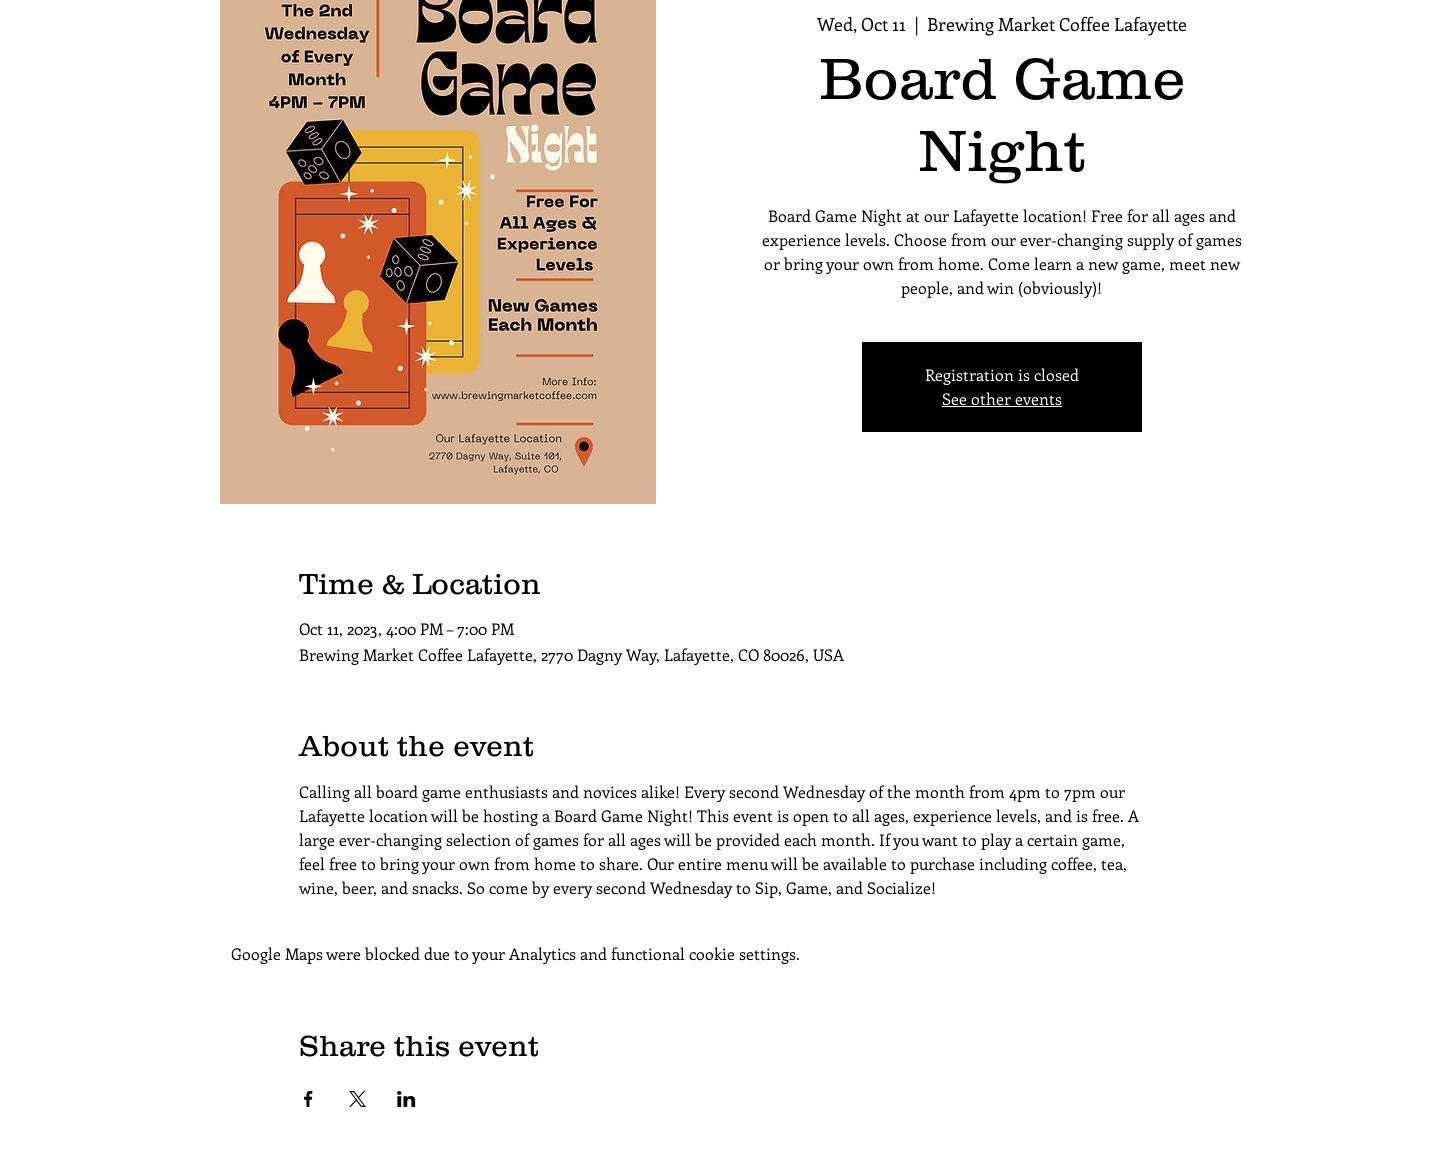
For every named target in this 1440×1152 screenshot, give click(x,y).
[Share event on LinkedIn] (406, 1099)
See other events (1002, 398)
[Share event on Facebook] (308, 1099)
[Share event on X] (357, 1099)
